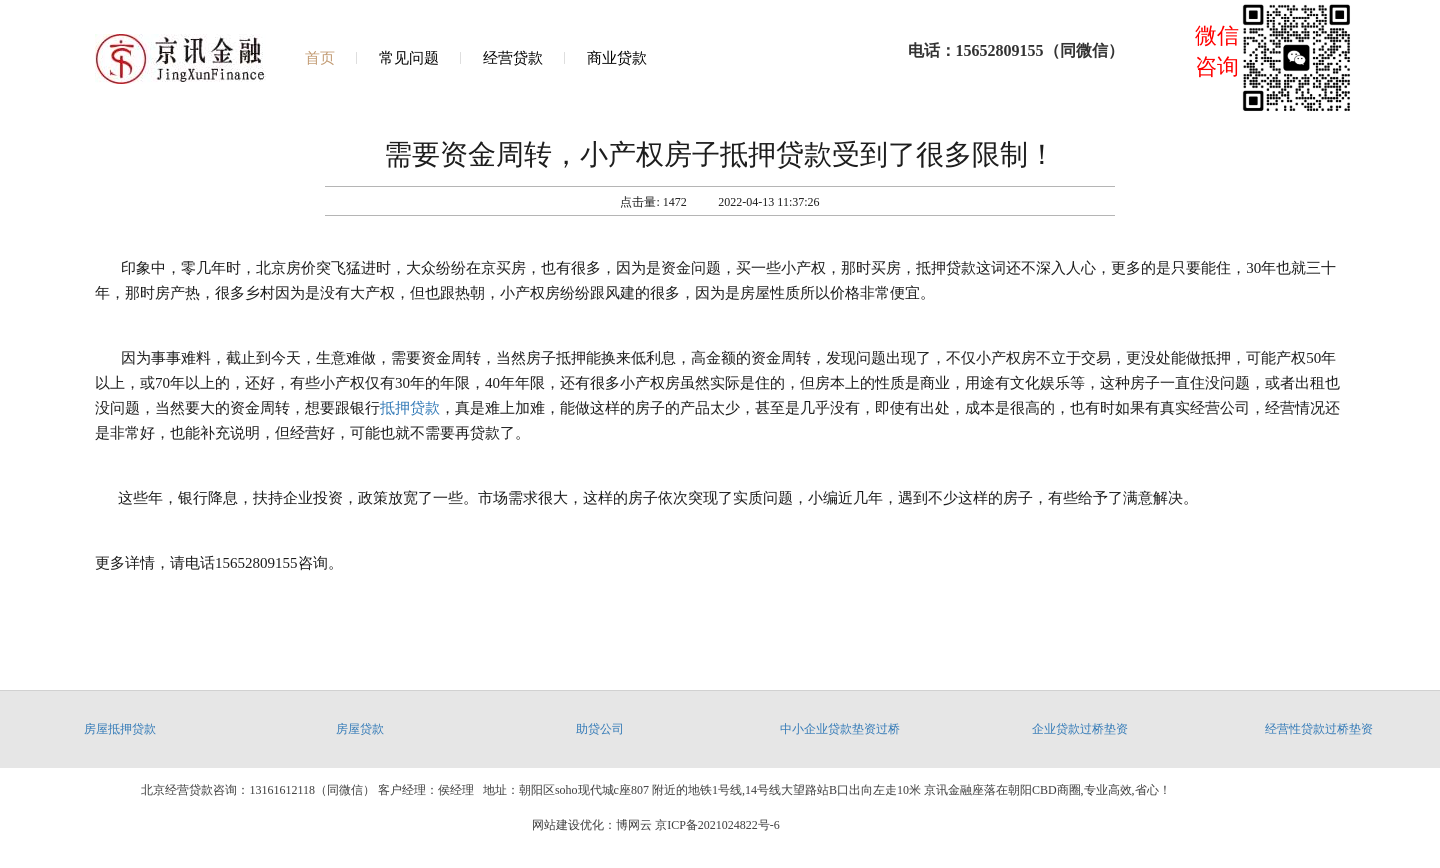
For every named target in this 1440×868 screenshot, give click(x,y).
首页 (320, 58)
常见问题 (409, 58)
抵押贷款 (410, 408)
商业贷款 (617, 58)
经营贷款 (513, 58)
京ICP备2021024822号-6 (717, 825)
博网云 (634, 825)
